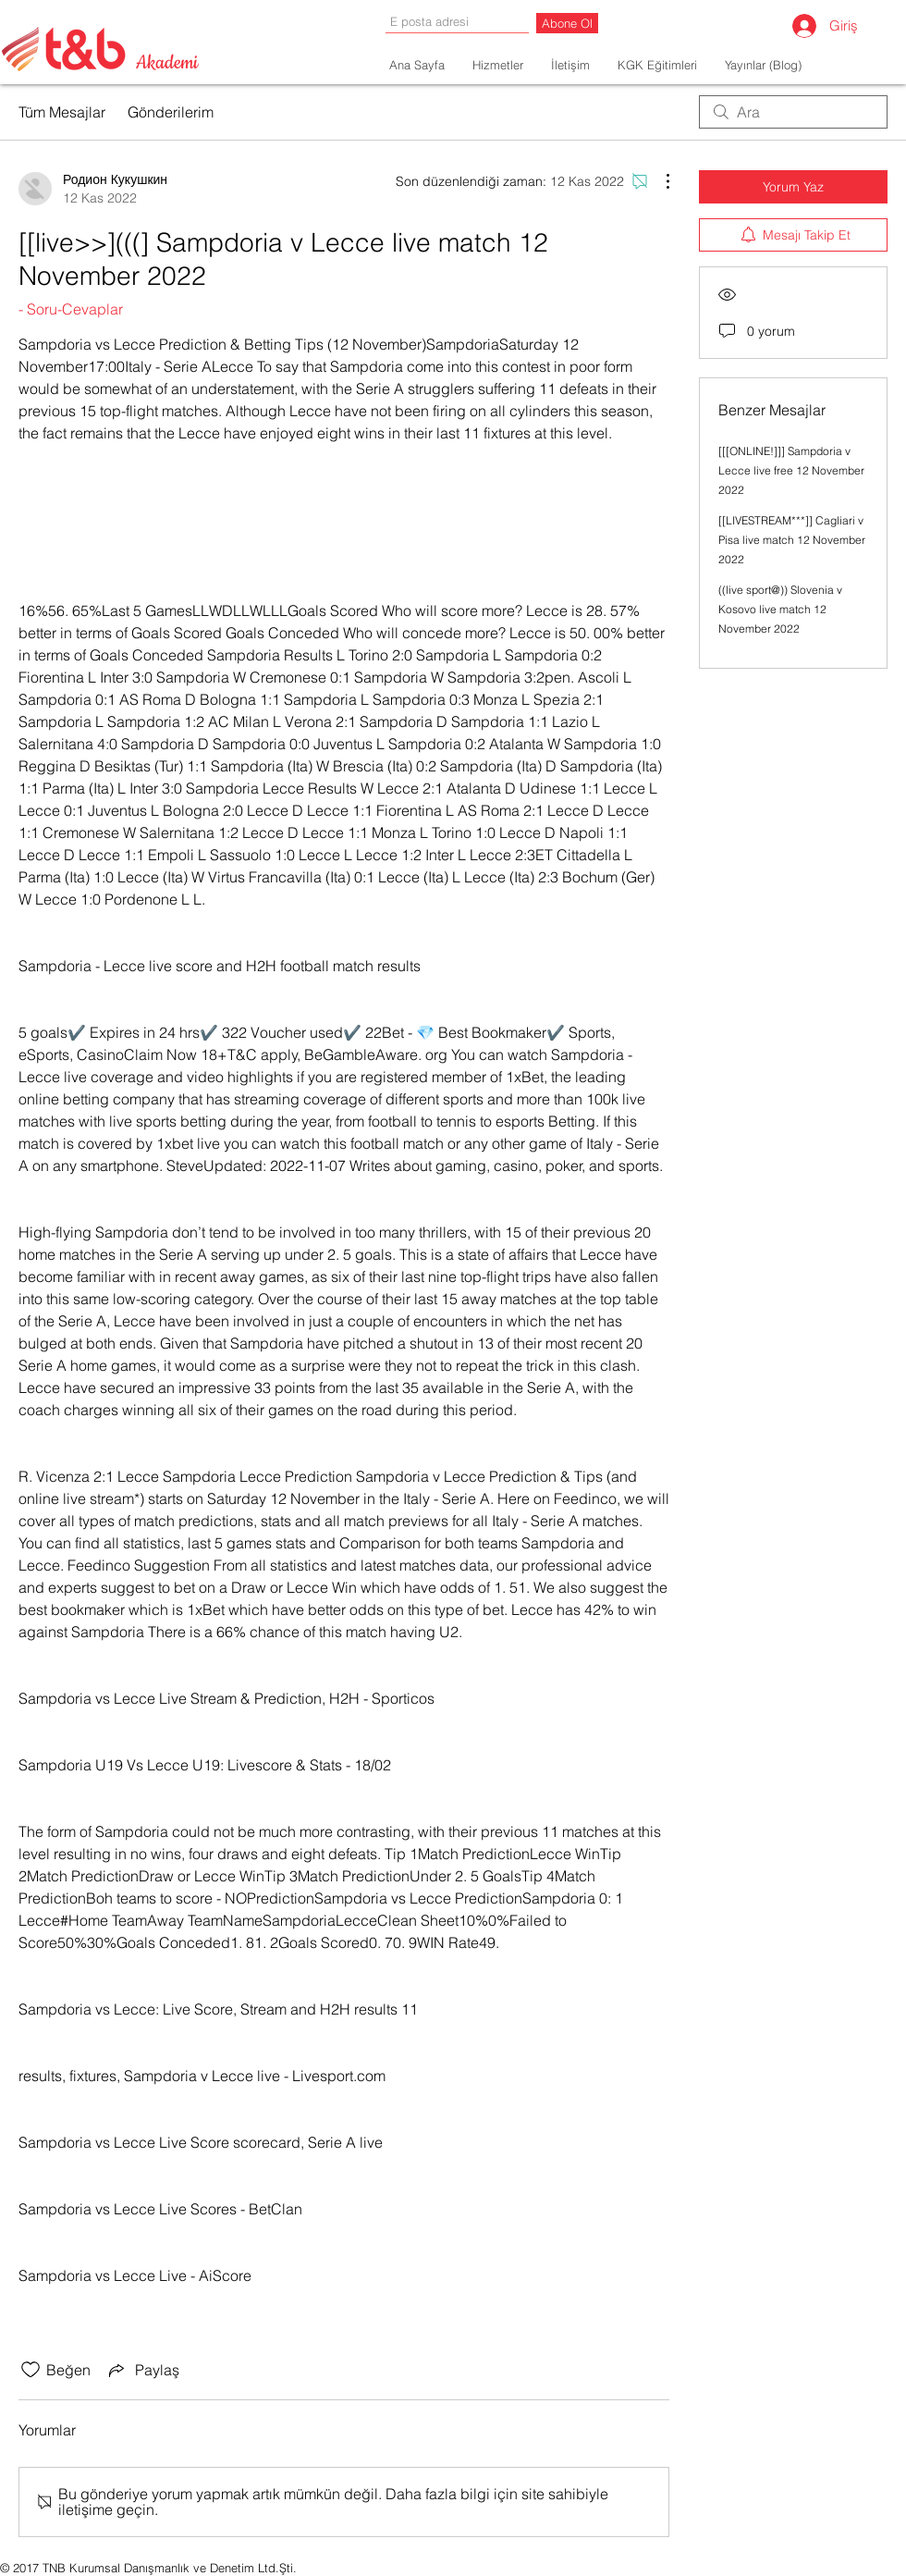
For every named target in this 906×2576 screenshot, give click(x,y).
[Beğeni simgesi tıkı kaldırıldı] (30, 2370)
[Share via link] (142, 2370)
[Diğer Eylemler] (658, 181)
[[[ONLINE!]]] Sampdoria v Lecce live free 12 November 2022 (791, 470)
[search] (793, 112)
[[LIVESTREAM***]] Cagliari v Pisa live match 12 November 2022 (791, 539)
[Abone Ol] (567, 23)
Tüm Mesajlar (61, 112)
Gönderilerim (171, 112)
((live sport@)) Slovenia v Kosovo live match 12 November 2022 (780, 609)
